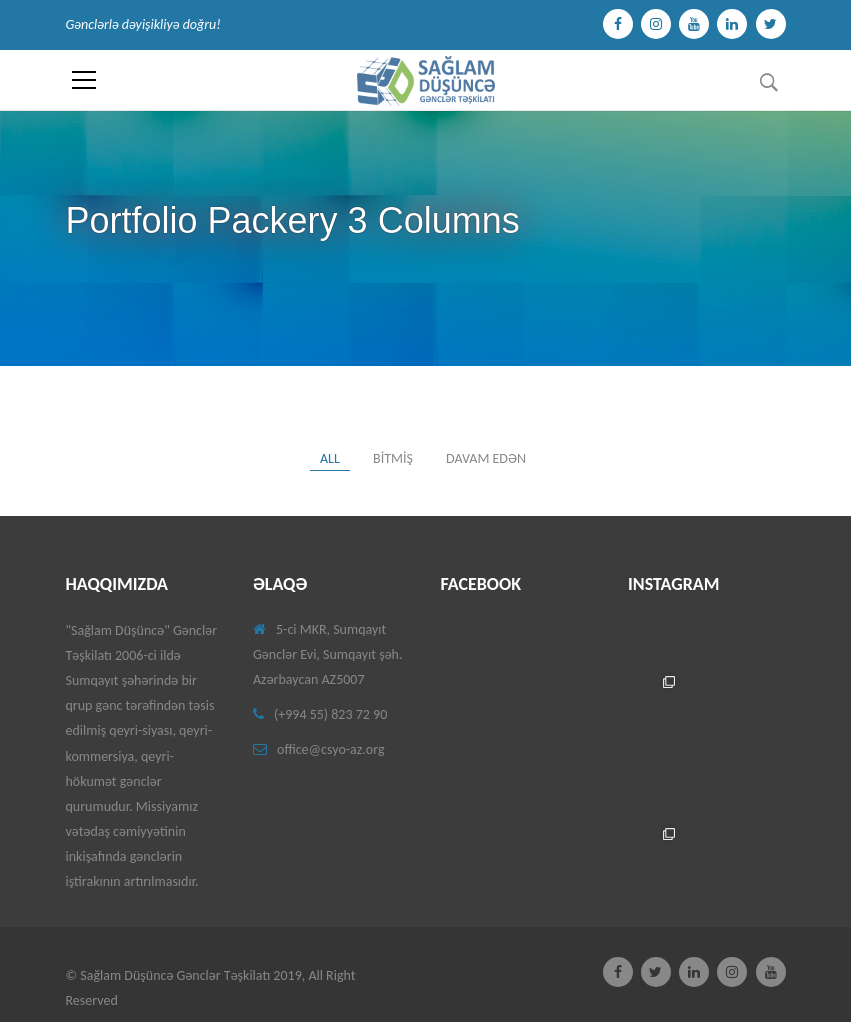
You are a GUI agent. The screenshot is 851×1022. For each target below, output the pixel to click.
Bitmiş (393, 458)
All (330, 458)
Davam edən (486, 458)
